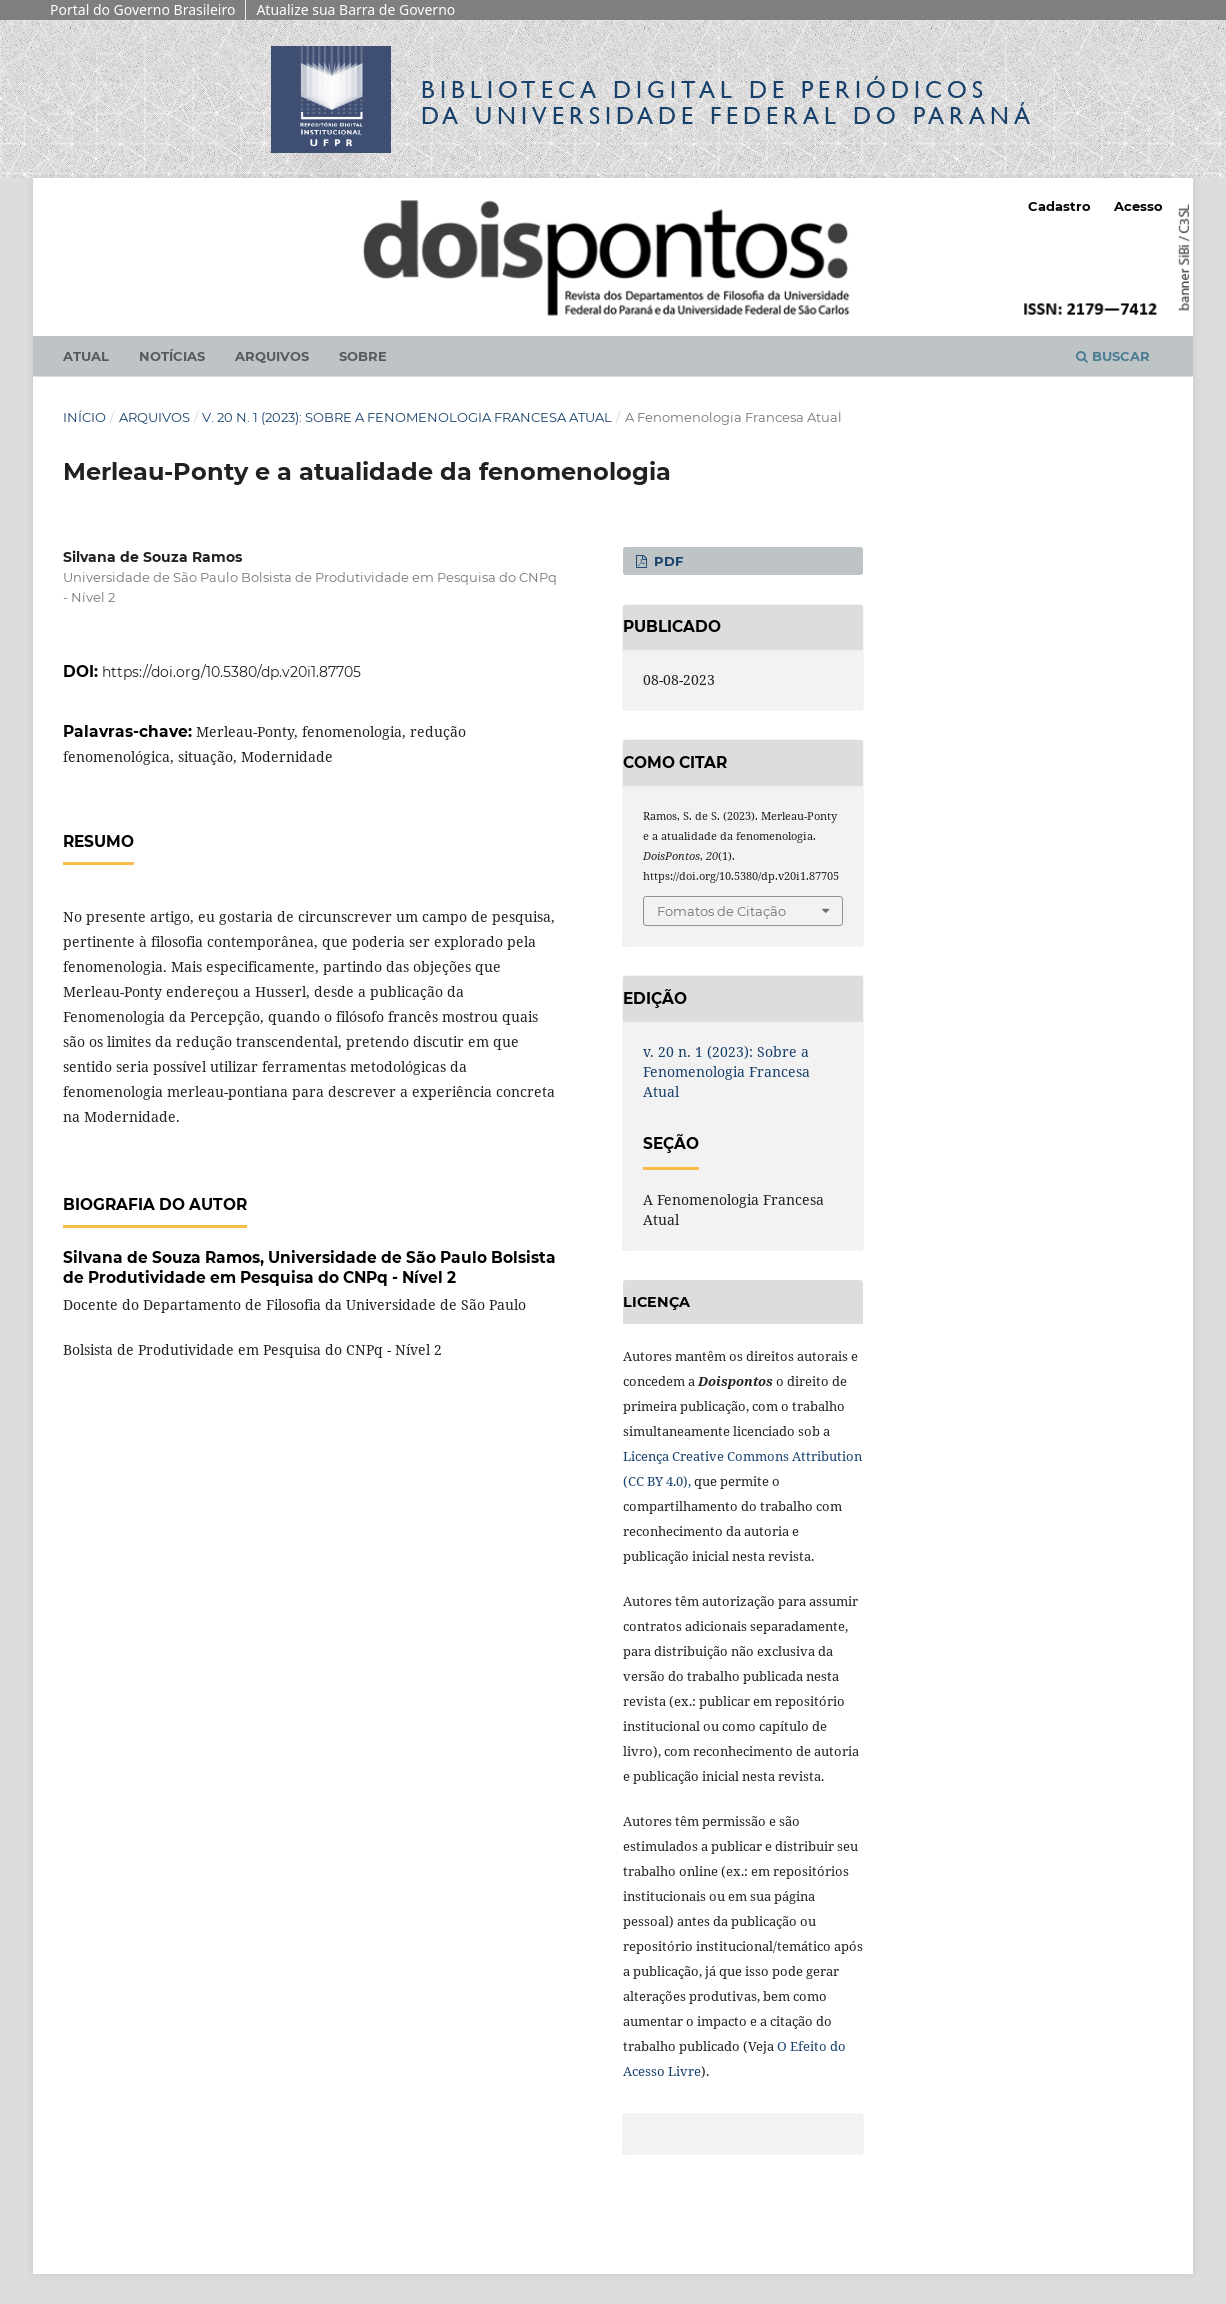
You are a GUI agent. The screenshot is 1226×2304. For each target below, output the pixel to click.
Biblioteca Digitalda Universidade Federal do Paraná (728, 102)
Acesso (1138, 206)
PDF (666, 561)
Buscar (1113, 356)
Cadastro (1059, 206)
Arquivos (272, 356)
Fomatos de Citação (721, 911)
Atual (86, 356)
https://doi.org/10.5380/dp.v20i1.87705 (231, 672)
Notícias (172, 356)
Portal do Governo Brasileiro (142, 9)
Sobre (363, 356)
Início (84, 417)
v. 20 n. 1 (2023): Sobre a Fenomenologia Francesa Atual (407, 417)
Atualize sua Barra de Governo (355, 9)
